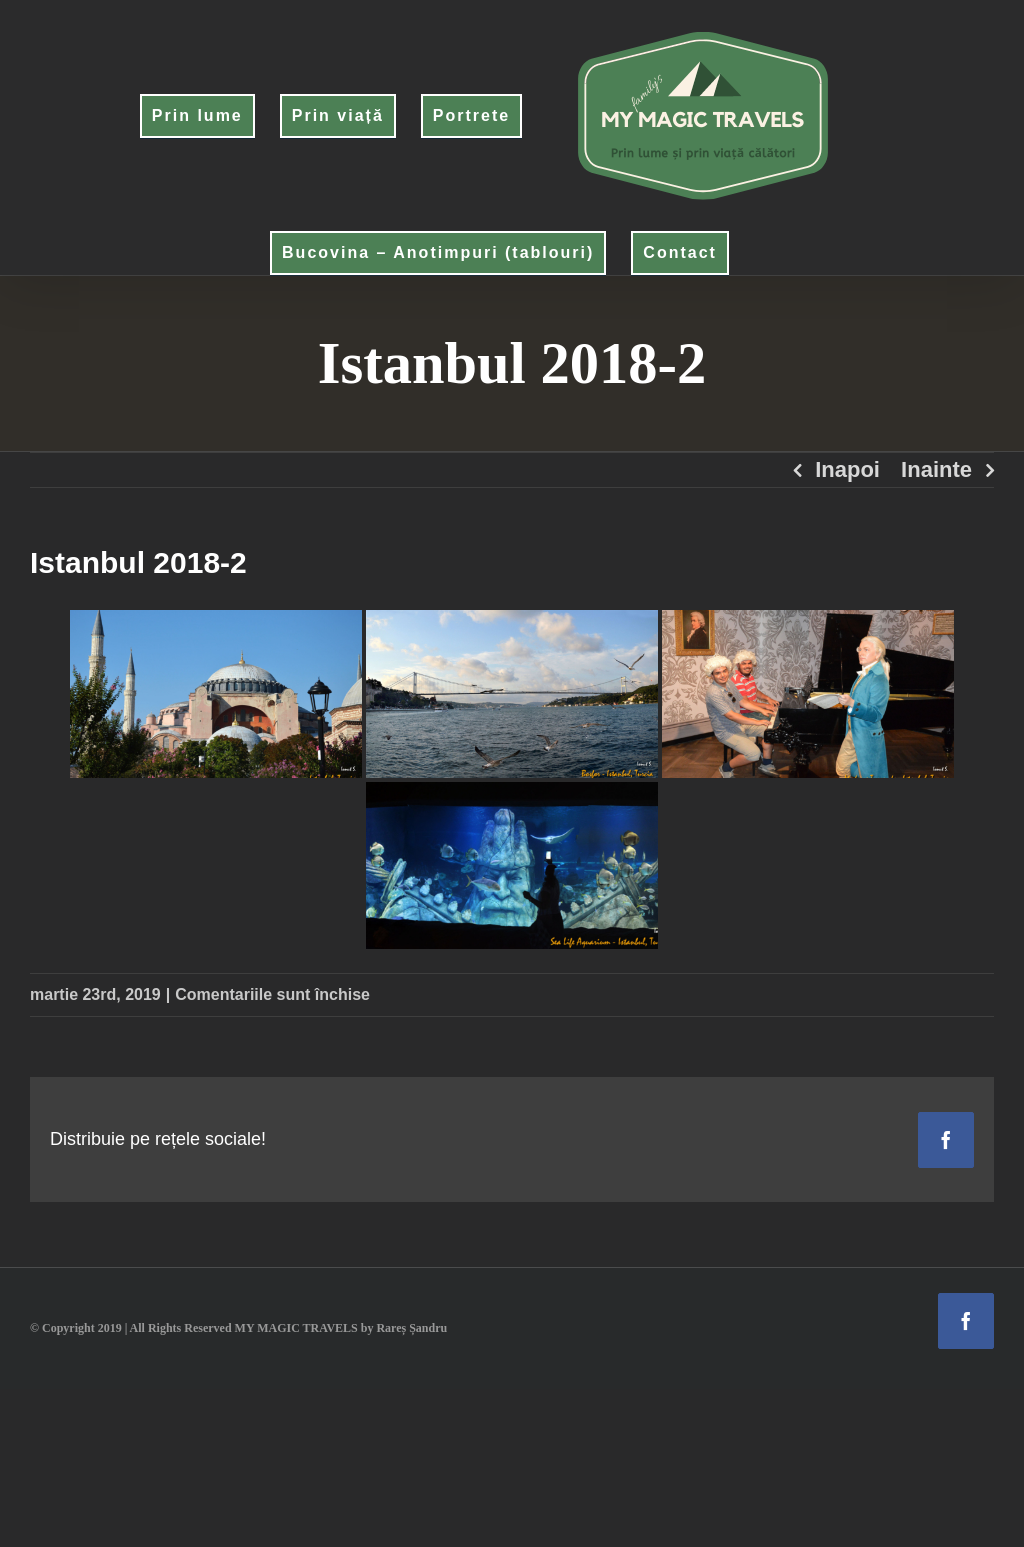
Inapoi (847, 469)
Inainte (936, 469)
